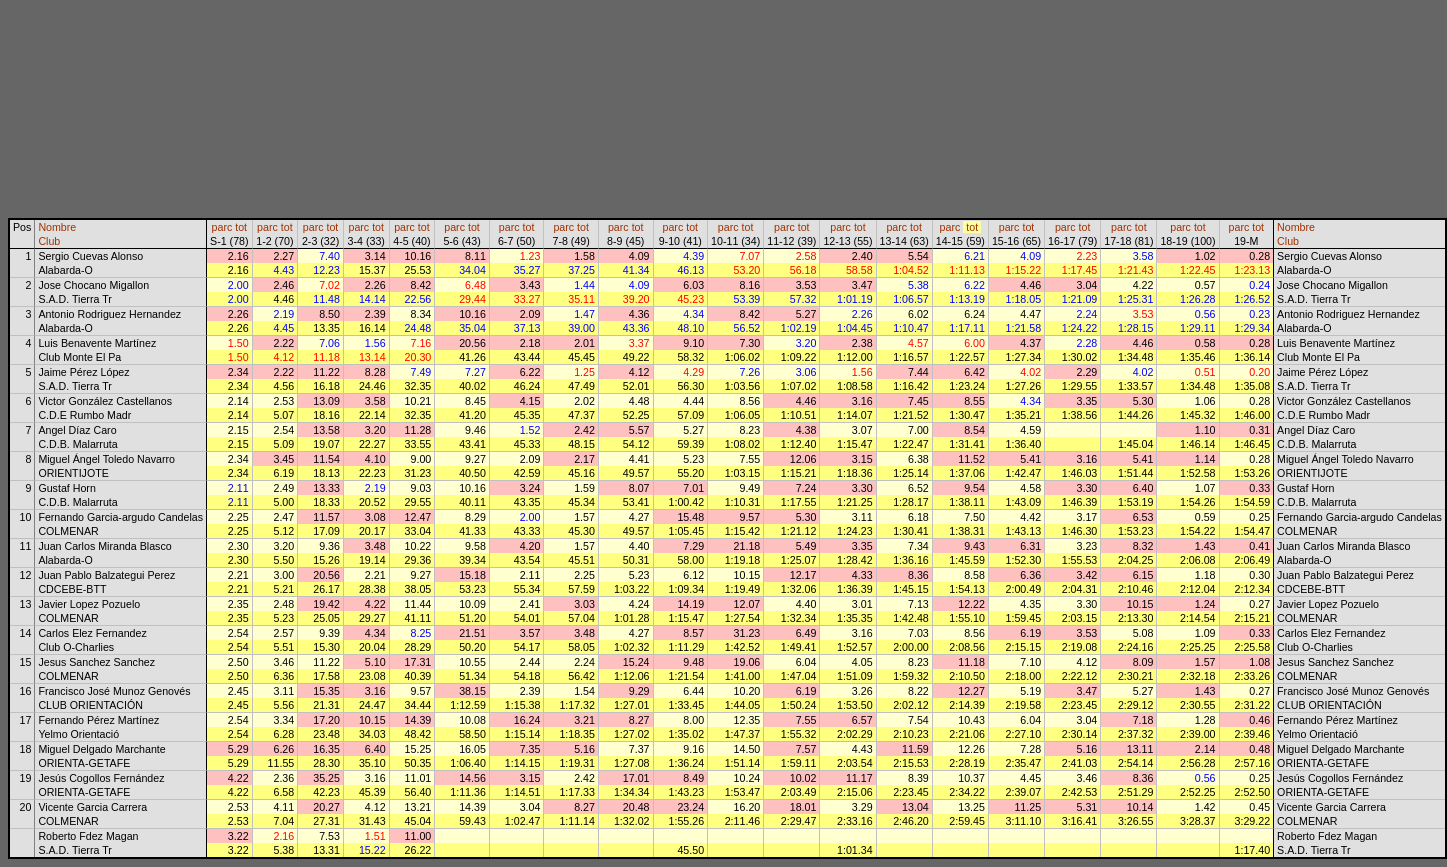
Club (49, 241)
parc (222, 227)
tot (241, 227)
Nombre (57, 227)
